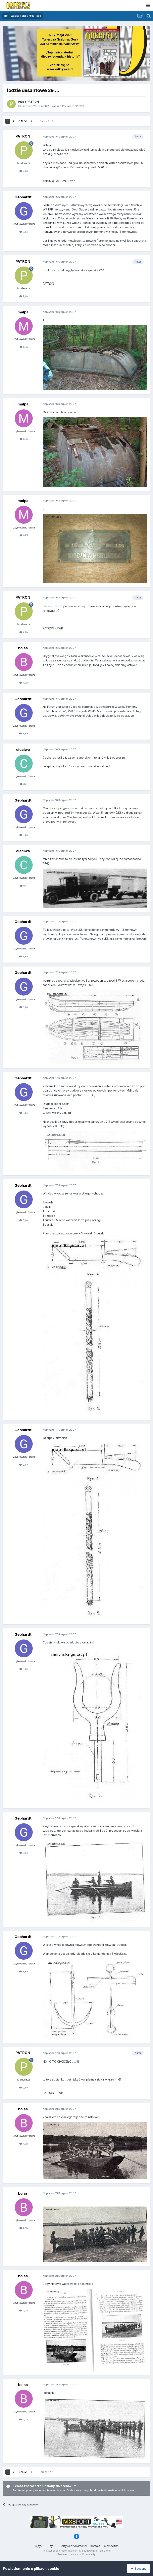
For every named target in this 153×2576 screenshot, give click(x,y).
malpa (23, 312)
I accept (138, 2568)
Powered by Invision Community (76, 2554)
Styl (52, 2546)
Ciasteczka (111, 2546)
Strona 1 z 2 (48, 121)
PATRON (33, 101)
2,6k (23, 171)
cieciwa (23, 749)
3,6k (23, 231)
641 (23, 784)
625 (24, 346)
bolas (23, 648)
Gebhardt (23, 197)
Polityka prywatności (73, 2546)
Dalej (22, 121)
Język (39, 2546)
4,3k (23, 682)
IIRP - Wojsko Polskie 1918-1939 (64, 106)
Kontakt (95, 2546)
